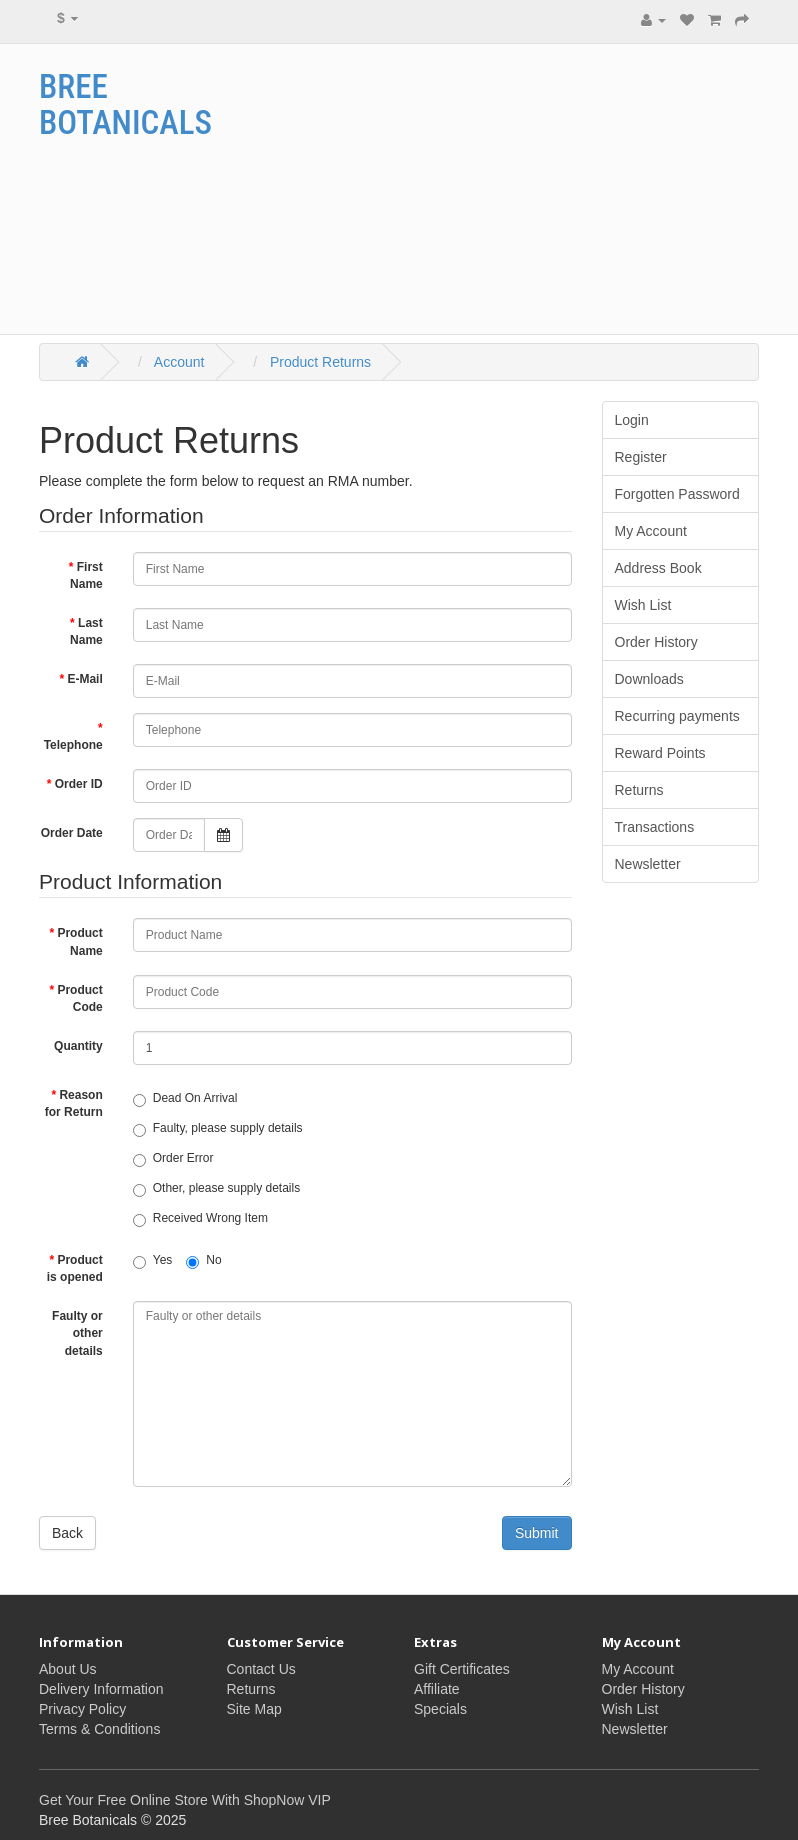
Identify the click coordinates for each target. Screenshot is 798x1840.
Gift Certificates (462, 1669)
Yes (153, 1261)
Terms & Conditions (99, 1729)
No (203, 1261)
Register (641, 457)
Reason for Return (74, 1103)
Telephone (73, 745)
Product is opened (75, 1268)
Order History (656, 642)
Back (67, 1533)
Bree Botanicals (125, 104)
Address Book (658, 568)
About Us (68, 1669)
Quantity (78, 1046)
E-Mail (84, 679)
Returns (639, 790)
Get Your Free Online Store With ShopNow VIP (185, 1800)
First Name (86, 575)
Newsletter (648, 864)
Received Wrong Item (200, 1219)
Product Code (79, 998)
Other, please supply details (216, 1189)
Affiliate (437, 1689)
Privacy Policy (82, 1709)
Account (178, 362)
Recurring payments (677, 716)
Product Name (79, 941)
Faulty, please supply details (218, 1129)
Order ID (79, 784)
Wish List (643, 605)
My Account (651, 531)
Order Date (72, 833)
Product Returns (318, 362)
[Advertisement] (543, 189)
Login (632, 420)
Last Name (86, 631)
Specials (440, 1709)
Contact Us (261, 1669)
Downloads (649, 679)
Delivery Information (101, 1689)
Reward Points (660, 753)
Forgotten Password (677, 494)
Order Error (173, 1159)
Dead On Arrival (185, 1099)
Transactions (655, 827)
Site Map (254, 1709)
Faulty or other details (77, 1333)
